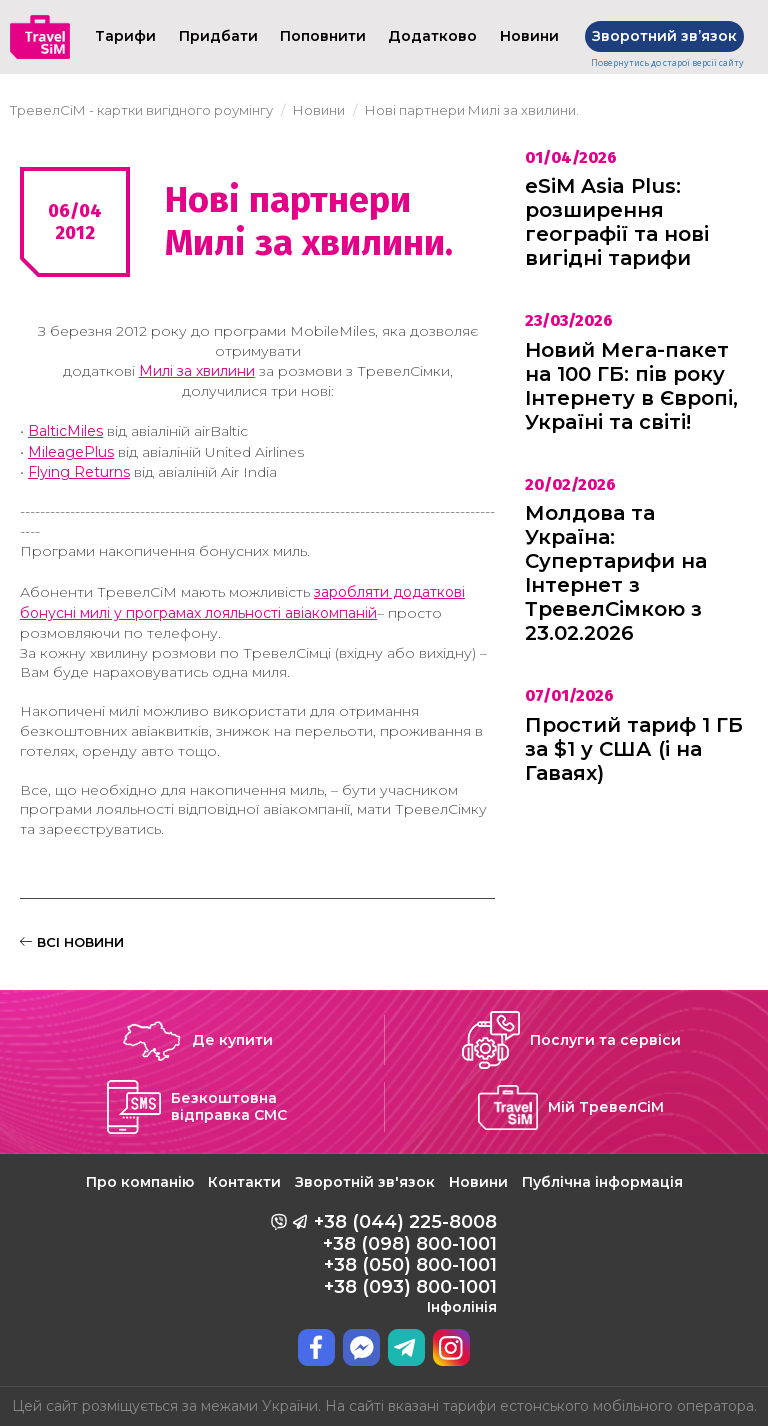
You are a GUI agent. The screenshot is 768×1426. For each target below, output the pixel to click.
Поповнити (323, 36)
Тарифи (125, 36)
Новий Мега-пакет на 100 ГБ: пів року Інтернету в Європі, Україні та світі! (631, 386)
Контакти (244, 1182)
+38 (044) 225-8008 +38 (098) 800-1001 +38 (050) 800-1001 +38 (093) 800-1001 (405, 1263)
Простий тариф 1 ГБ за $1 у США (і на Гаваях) (634, 749)
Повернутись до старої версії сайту (667, 63)
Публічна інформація (602, 1182)
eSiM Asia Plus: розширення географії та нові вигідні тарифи (617, 222)
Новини (478, 1182)
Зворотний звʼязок (664, 36)
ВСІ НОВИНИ (72, 942)
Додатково (432, 36)
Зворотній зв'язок (365, 1182)
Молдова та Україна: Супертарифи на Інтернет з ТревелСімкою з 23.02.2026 (616, 573)
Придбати (218, 36)
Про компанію (140, 1182)
